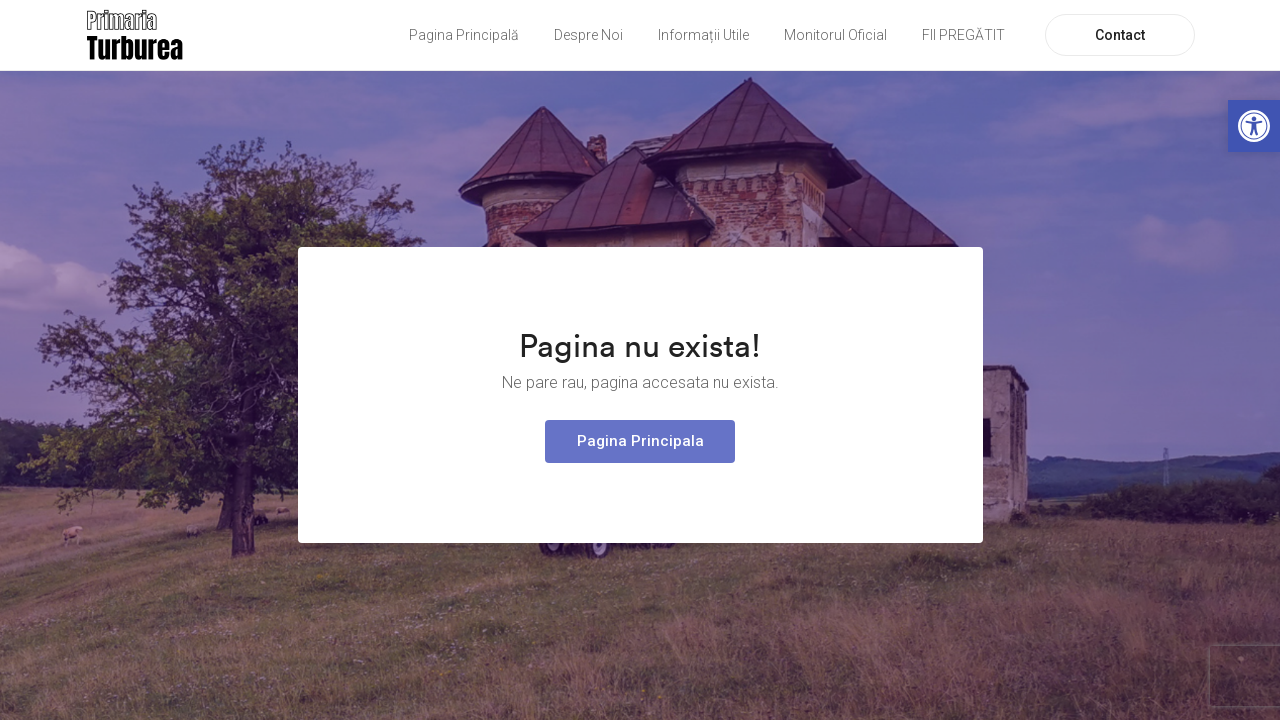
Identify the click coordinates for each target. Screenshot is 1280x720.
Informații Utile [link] (703, 35)
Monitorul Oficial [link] (835, 35)
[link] (1254, 126)
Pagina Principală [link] (464, 35)
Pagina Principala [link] (640, 441)
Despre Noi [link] (588, 35)
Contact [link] (1120, 35)
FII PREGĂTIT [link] (963, 35)
